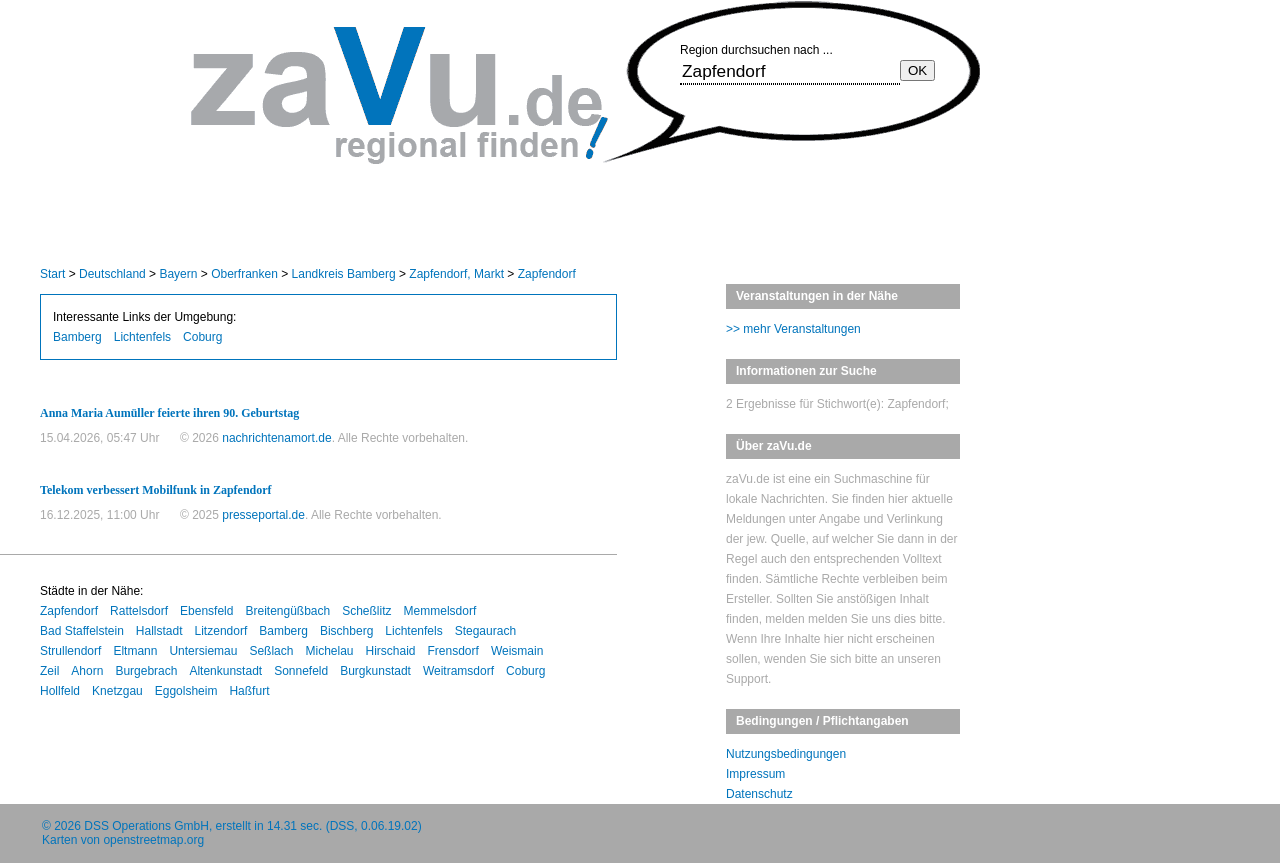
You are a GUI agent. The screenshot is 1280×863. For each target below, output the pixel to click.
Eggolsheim (186, 691)
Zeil (49, 671)
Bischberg (346, 631)
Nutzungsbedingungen (786, 754)
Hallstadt (159, 631)
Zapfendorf (547, 274)
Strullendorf (70, 651)
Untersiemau (203, 651)
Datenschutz (759, 794)
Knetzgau (117, 691)
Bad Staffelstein (82, 631)
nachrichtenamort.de (276, 438)
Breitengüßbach (287, 611)
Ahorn (87, 671)
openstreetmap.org (153, 840)
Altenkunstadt (225, 671)
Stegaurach (485, 631)
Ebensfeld (206, 611)
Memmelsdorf (440, 611)
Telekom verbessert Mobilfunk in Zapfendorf (156, 490)
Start (52, 274)
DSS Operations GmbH (146, 826)
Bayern (178, 274)
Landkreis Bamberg (344, 274)
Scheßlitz (366, 611)
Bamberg (77, 337)
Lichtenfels (142, 337)
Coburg (202, 337)
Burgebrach (146, 671)
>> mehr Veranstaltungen (793, 329)
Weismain (517, 651)
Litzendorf (221, 631)
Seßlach (271, 651)
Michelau (329, 651)
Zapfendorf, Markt (456, 274)
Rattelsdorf (139, 611)
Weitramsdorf (458, 671)
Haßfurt (249, 691)
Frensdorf (453, 651)
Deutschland (112, 274)
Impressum (755, 774)
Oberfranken (244, 274)
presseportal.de (263, 515)
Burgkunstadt (375, 671)
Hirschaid (391, 651)
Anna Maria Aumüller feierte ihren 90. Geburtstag (169, 413)
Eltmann (135, 651)
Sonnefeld (301, 671)
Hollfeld (60, 691)
